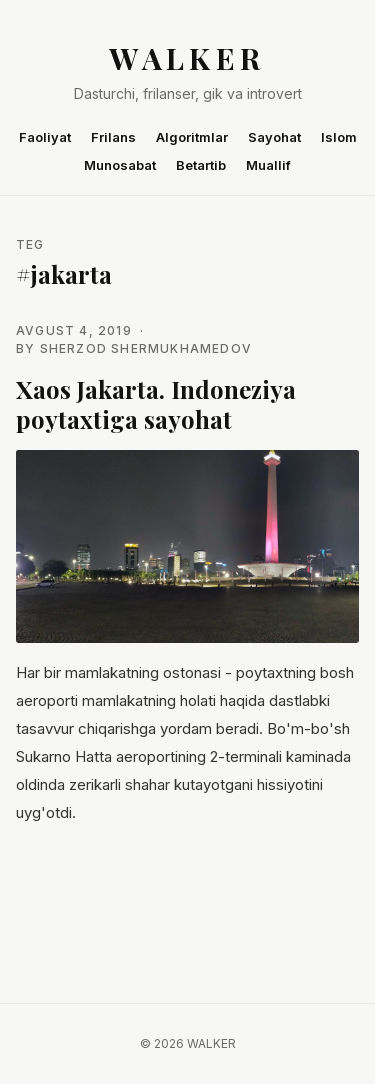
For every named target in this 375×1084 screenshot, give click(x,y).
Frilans (113, 137)
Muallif (268, 165)
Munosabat (120, 165)
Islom (339, 137)
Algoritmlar (192, 137)
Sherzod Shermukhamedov (146, 348)
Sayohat (274, 137)
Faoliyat (45, 137)
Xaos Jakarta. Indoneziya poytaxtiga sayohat (156, 404)
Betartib (201, 165)
